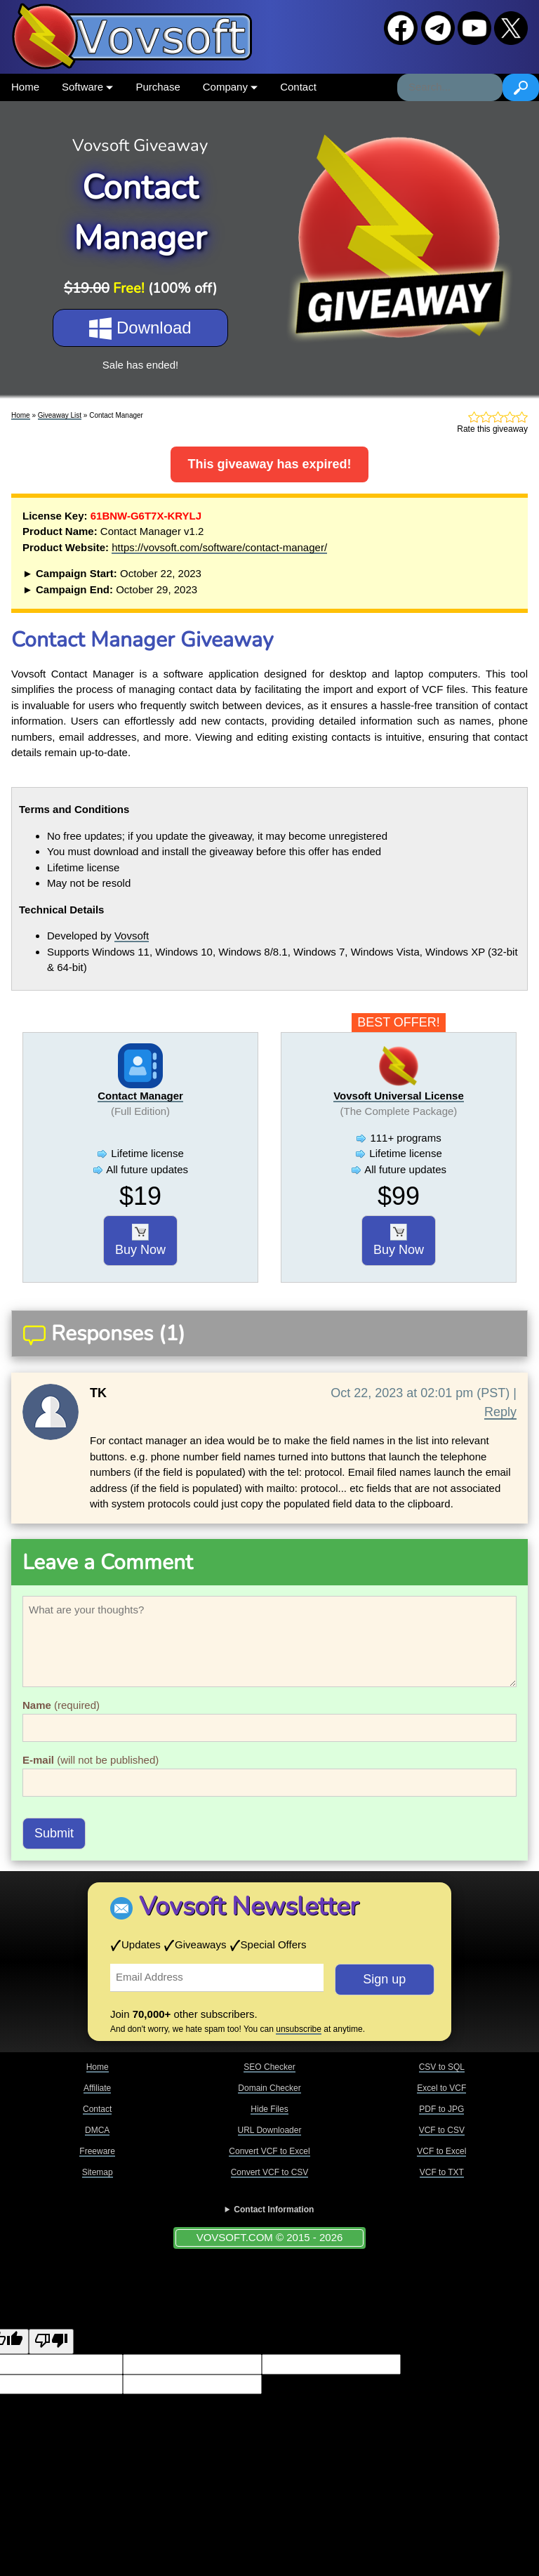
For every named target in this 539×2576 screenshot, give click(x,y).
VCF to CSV (442, 2130)
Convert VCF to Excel (269, 2151)
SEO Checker (269, 2067)
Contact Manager (140, 1096)
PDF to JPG (441, 2109)
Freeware (97, 2151)
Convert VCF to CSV (270, 2172)
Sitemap (97, 2172)
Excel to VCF (441, 2088)
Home (25, 87)
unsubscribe (298, 2029)
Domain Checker (269, 2088)
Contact (298, 87)
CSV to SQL (442, 2067)
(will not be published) (90, 1760)
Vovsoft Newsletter (249, 1906)
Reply (500, 1412)
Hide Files (269, 2109)
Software (87, 87)
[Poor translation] (51, 2342)
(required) (61, 1705)
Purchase (157, 87)
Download (140, 328)
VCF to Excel (441, 2151)
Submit (54, 1833)
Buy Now (140, 1240)
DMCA (97, 2130)
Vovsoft (131, 936)
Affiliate (97, 2088)
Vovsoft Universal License (398, 1096)
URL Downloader (270, 2130)
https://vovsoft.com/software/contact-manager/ (219, 547)
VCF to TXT (442, 2172)
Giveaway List (59, 415)
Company (230, 87)
